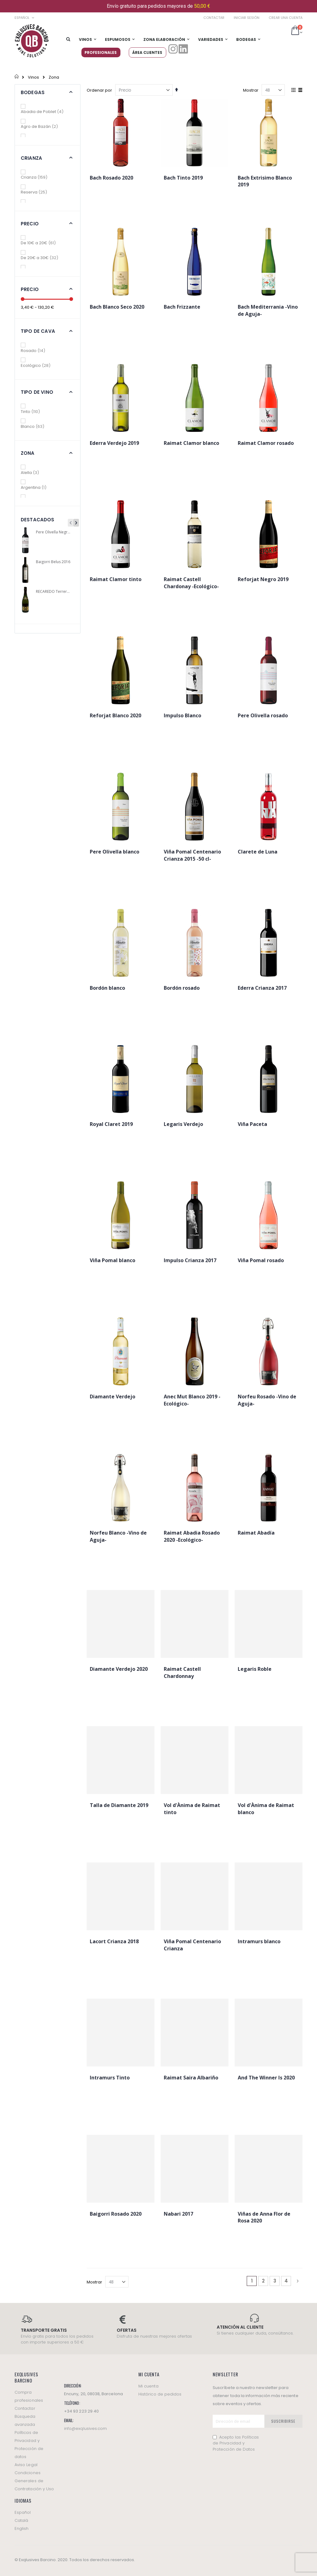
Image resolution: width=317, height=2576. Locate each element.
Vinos (33, 77)
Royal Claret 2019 (111, 1124)
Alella (34, 473)
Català (21, 2520)
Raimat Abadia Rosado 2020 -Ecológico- (192, 1536)
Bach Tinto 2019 (183, 177)
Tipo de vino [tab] (37, 392)
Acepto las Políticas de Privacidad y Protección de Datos (236, 2443)
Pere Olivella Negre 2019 (54, 532)
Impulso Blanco (182, 715)
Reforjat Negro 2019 (263, 579)
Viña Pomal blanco (112, 1260)
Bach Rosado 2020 (111, 177)
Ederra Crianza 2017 (262, 987)
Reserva (38, 192)
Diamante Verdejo (112, 1396)
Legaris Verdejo (183, 1124)
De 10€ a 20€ (43, 243)
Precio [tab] (30, 223)
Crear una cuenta (285, 17)
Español (23, 2512)
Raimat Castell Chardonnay (182, 1672)
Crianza (38, 177)
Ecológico (40, 365)
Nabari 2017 (178, 2213)
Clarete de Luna (257, 851)
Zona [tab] (28, 453)
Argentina (37, 487)
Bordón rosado (182, 987)
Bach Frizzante (182, 306)
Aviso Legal (26, 2465)
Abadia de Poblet (46, 112)
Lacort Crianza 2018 (114, 1941)
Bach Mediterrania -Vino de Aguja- (268, 310)
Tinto (35, 412)
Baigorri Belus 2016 (53, 561)
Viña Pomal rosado (261, 1260)
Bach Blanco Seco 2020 (117, 306)
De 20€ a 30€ (44, 258)
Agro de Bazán (44, 126)
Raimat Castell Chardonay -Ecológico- (191, 582)
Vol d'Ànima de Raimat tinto (192, 1808)
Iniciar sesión (246, 17)
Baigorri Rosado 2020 (115, 2213)
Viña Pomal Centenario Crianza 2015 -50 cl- (192, 855)
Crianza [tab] (31, 158)
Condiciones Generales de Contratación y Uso (34, 2481)
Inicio (17, 77)
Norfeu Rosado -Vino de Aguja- (267, 1400)
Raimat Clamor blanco (191, 443)
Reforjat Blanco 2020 (115, 715)
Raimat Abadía (256, 1532)
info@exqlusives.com (85, 2428)
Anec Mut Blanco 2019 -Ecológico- (192, 1400)
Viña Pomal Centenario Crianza (192, 1945)
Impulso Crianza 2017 (190, 1260)
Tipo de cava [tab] (38, 331)
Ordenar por (99, 90)
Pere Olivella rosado (263, 715)
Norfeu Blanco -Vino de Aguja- (118, 1536)
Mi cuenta (148, 2386)
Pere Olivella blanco (114, 851)
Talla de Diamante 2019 (119, 1805)
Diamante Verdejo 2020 (119, 1669)
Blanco (37, 426)
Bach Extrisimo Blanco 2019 (265, 181)
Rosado (37, 351)
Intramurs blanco (259, 1941)
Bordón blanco (107, 987)
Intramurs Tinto (110, 2077)
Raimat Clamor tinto (115, 579)
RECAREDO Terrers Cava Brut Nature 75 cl (54, 591)
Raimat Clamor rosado (266, 443)
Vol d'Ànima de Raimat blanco (266, 1808)
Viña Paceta (252, 1124)
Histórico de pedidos (159, 2394)
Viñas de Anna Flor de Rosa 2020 (264, 2217)
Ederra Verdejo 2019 (114, 443)
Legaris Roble (254, 1669)
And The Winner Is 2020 (266, 2077)
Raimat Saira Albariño (191, 2077)
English (21, 2528)
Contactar (213, 17)
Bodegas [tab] (33, 92)
